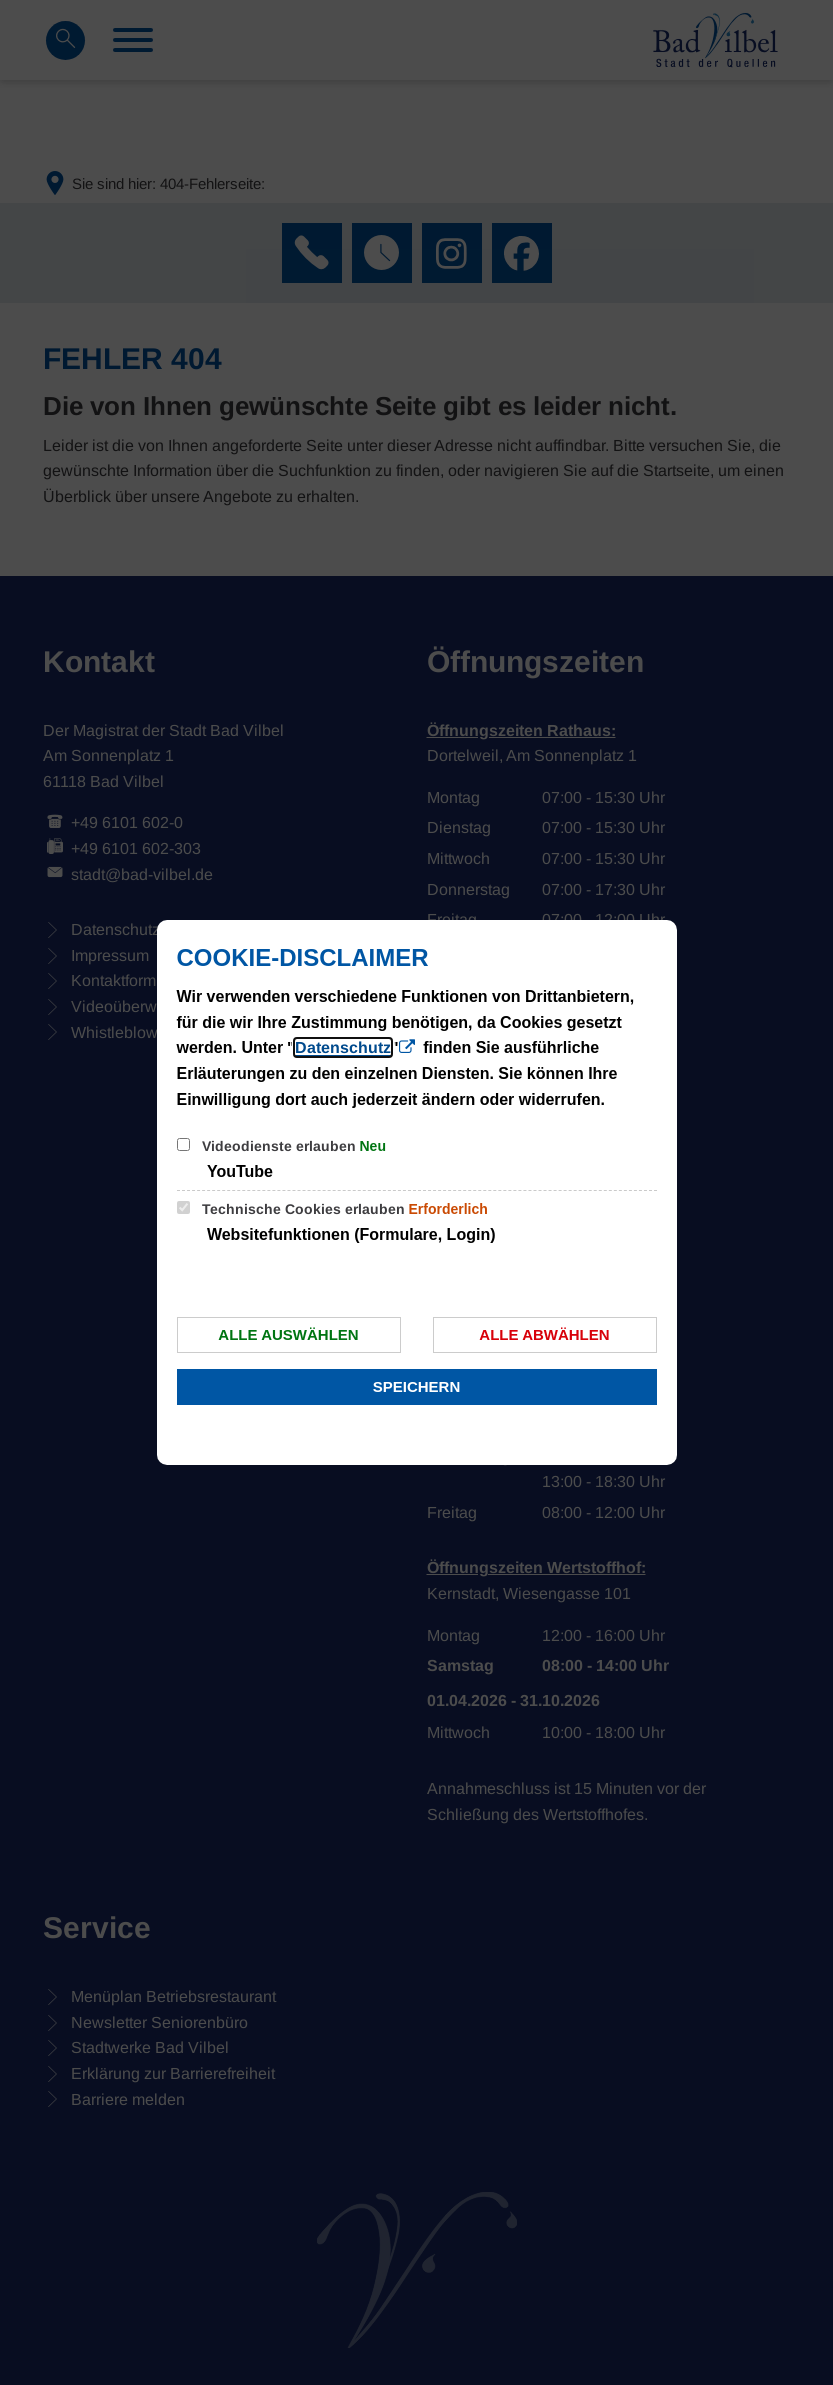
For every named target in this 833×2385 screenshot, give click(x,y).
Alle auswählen (288, 1334)
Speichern (417, 1386)
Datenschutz (343, 1047)
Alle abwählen (544, 1334)
